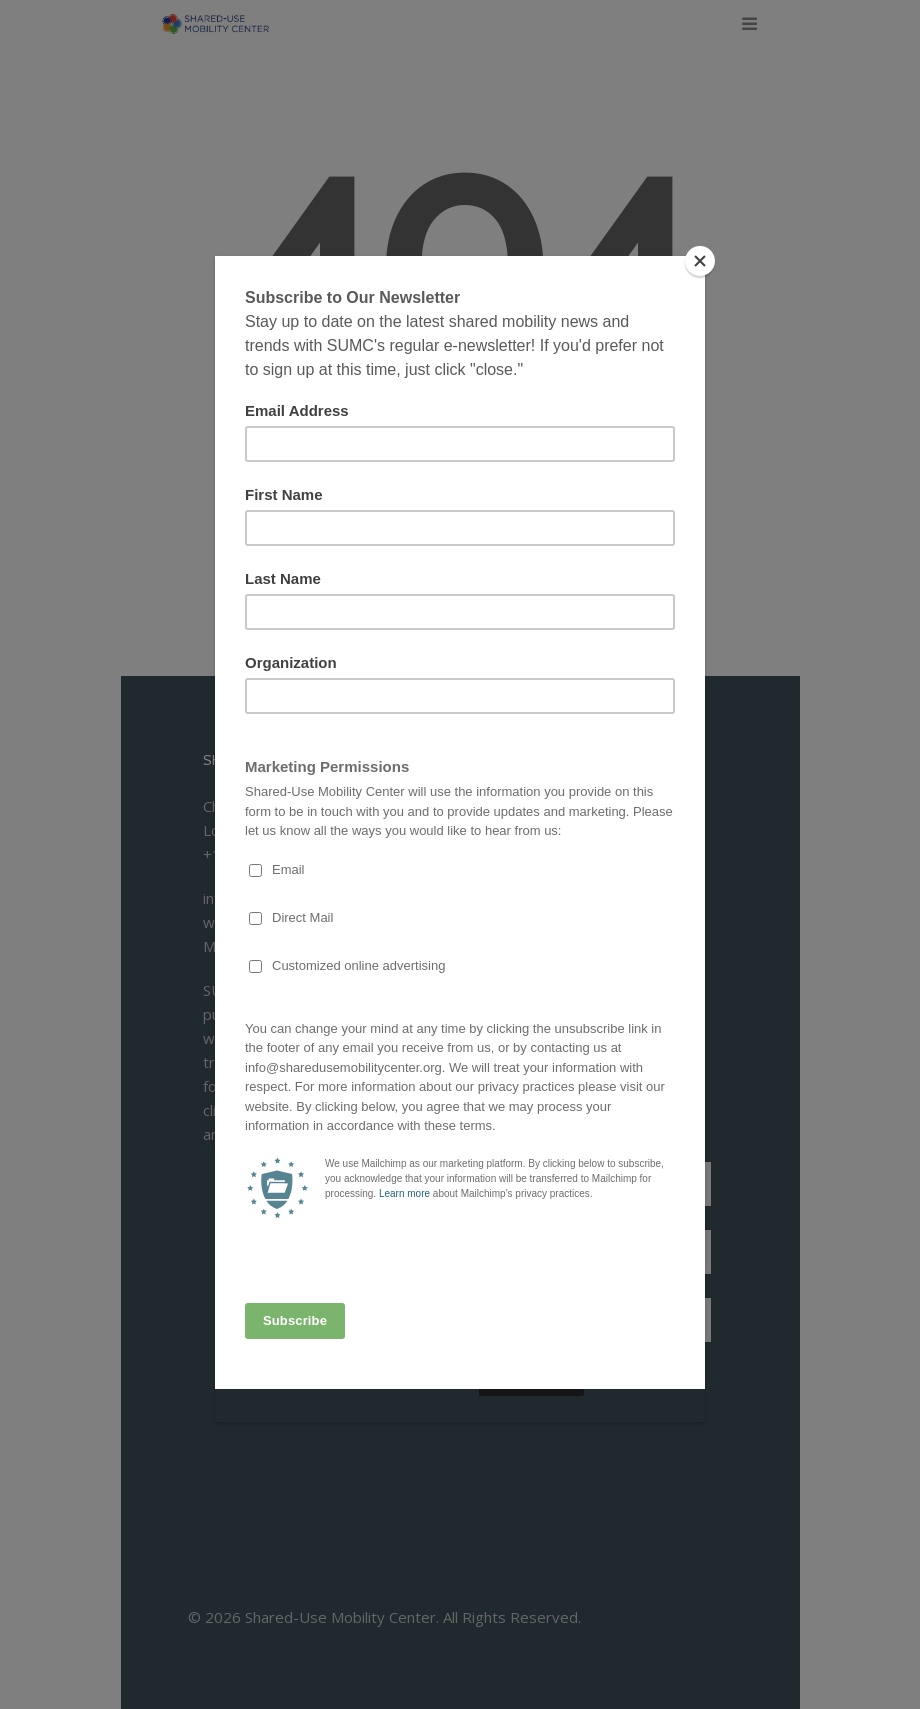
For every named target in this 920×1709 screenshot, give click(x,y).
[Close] (700, 261)
